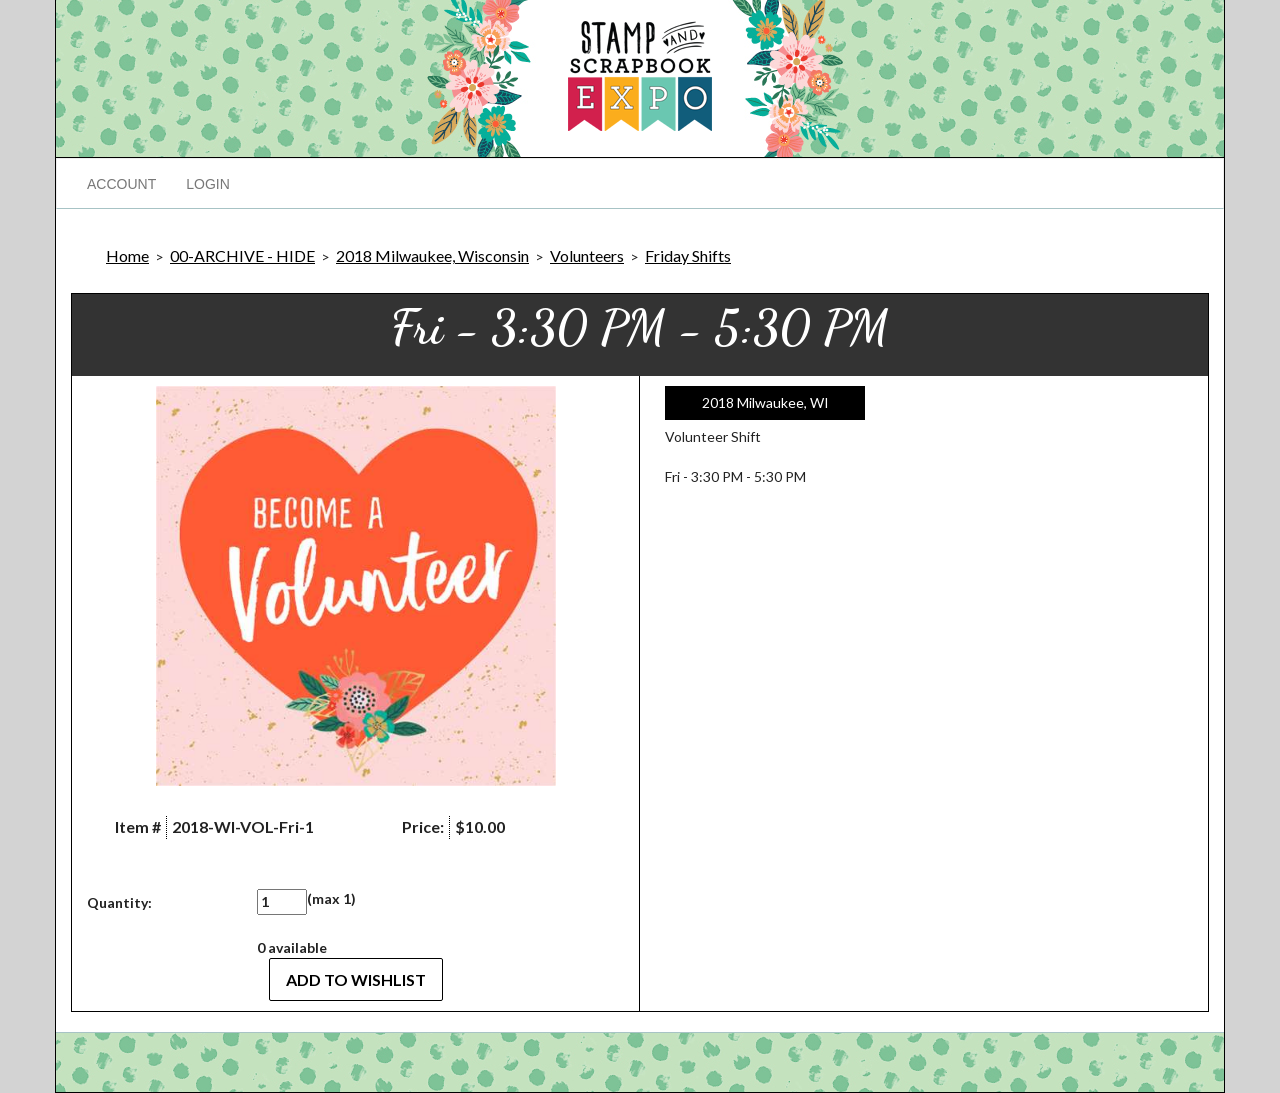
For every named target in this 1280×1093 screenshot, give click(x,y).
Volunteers (587, 255)
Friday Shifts (688, 255)
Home (127, 255)
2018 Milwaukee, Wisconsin (432, 255)
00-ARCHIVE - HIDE (242, 255)
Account (121, 184)
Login (208, 184)
